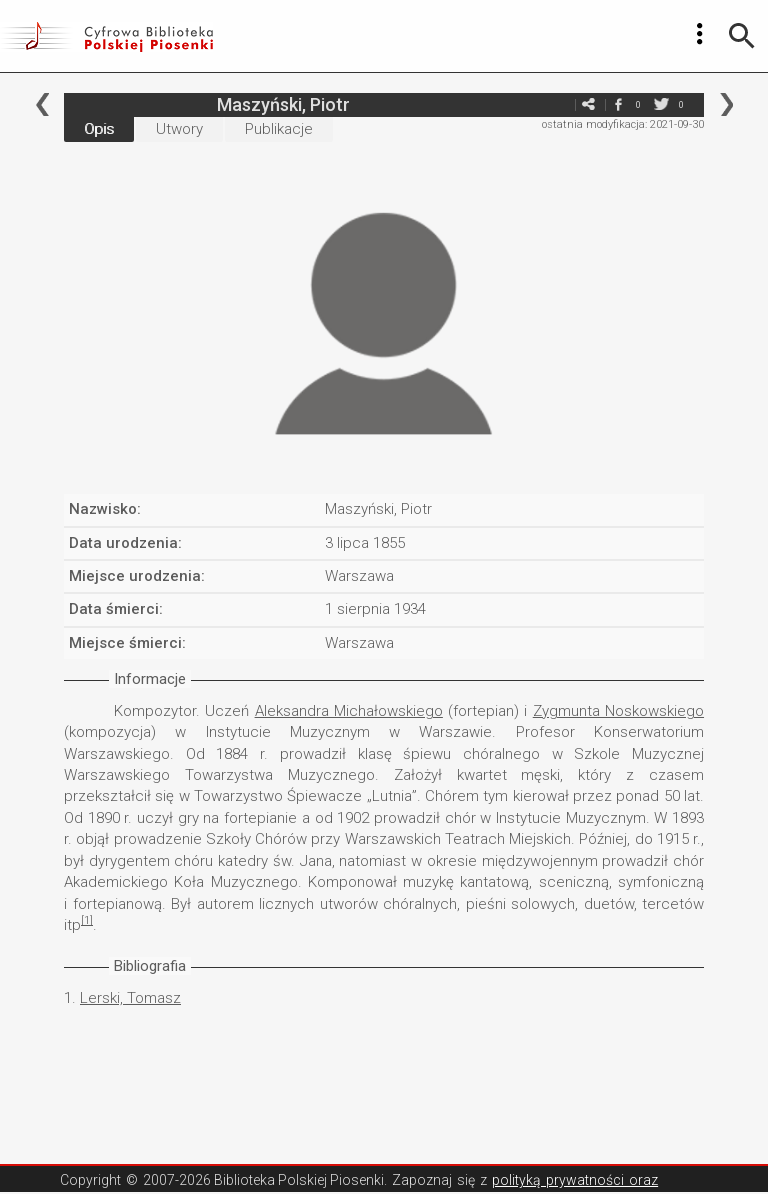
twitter (661, 104)
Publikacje (279, 129)
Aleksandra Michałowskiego (349, 711)
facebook (618, 104)
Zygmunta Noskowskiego (618, 711)
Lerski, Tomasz (130, 998)
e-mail (558, 104)
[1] (87, 920)
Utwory (179, 129)
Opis (99, 129)
